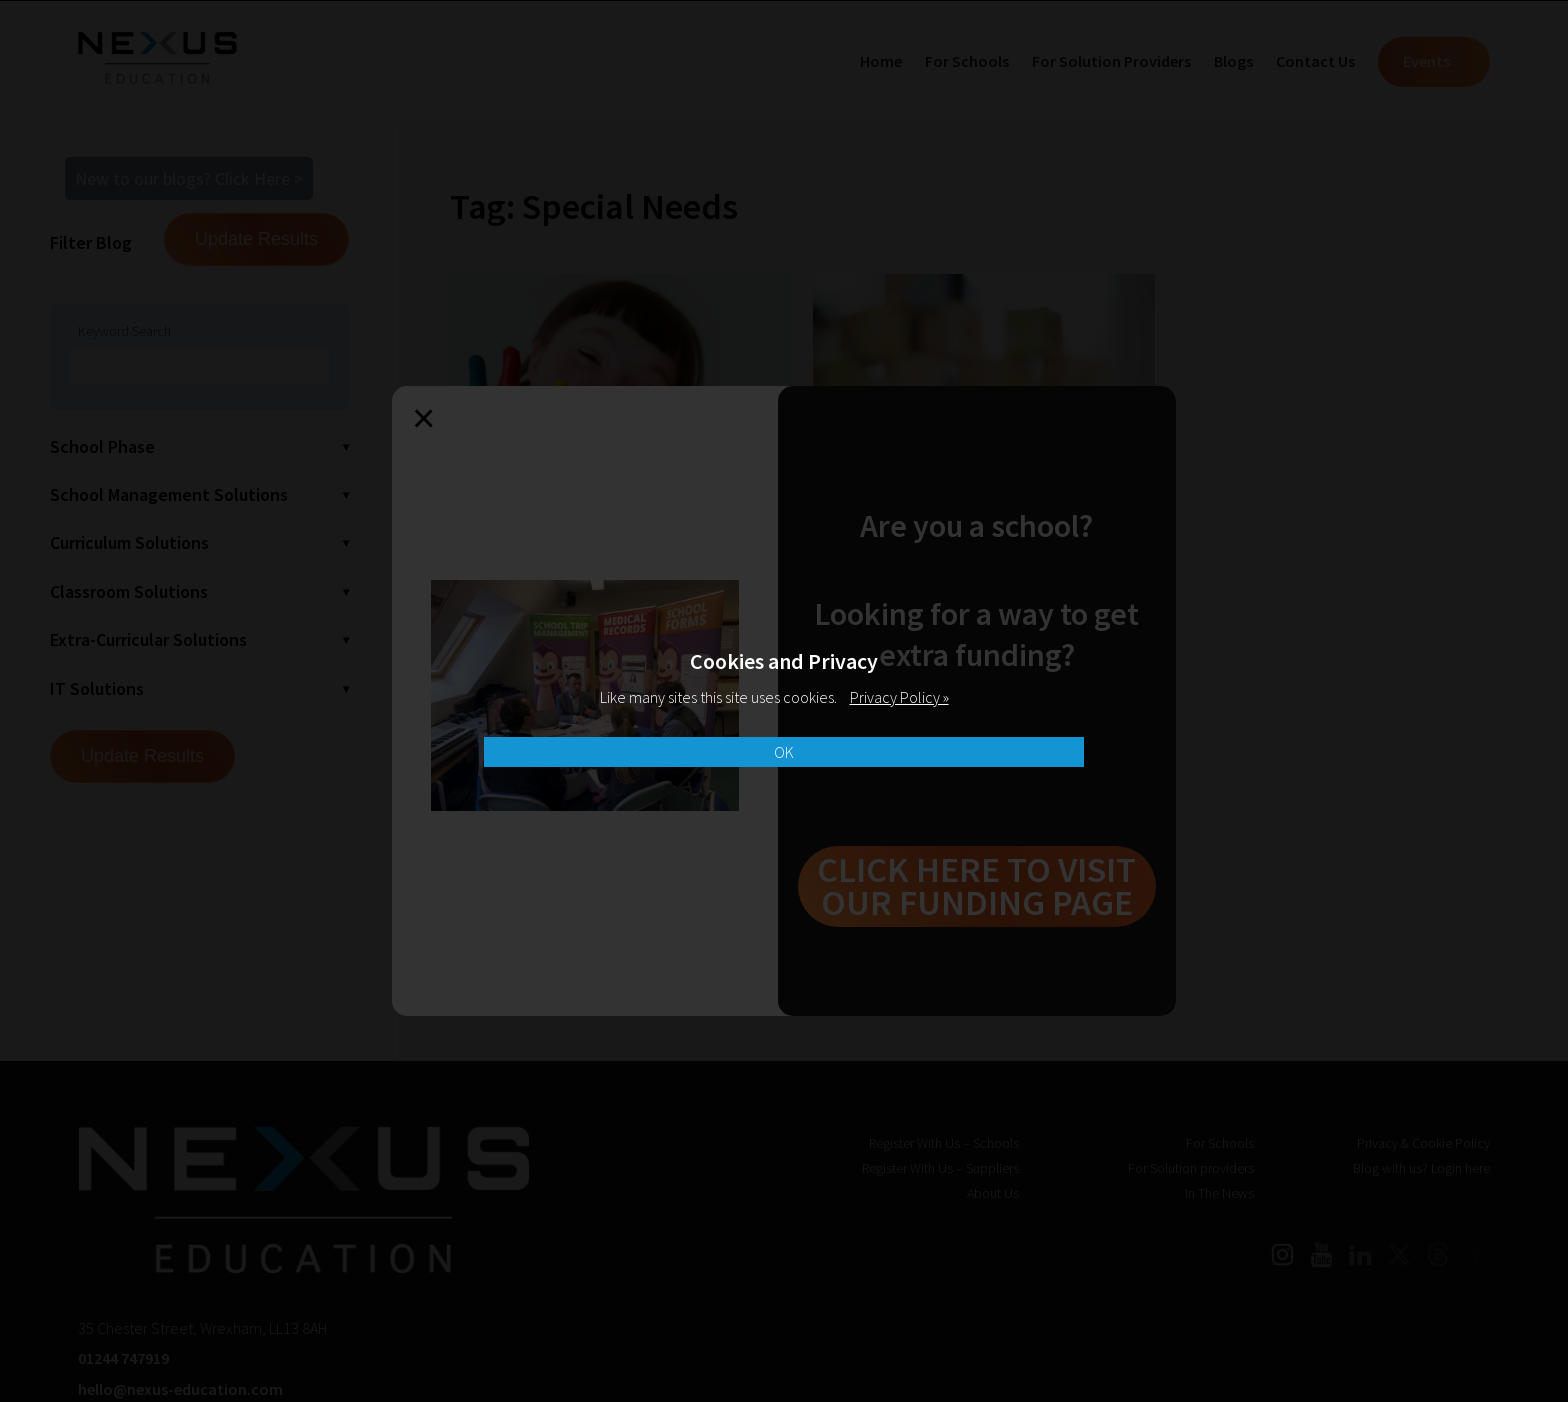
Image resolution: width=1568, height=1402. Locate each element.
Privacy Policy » (899, 697)
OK (784, 752)
